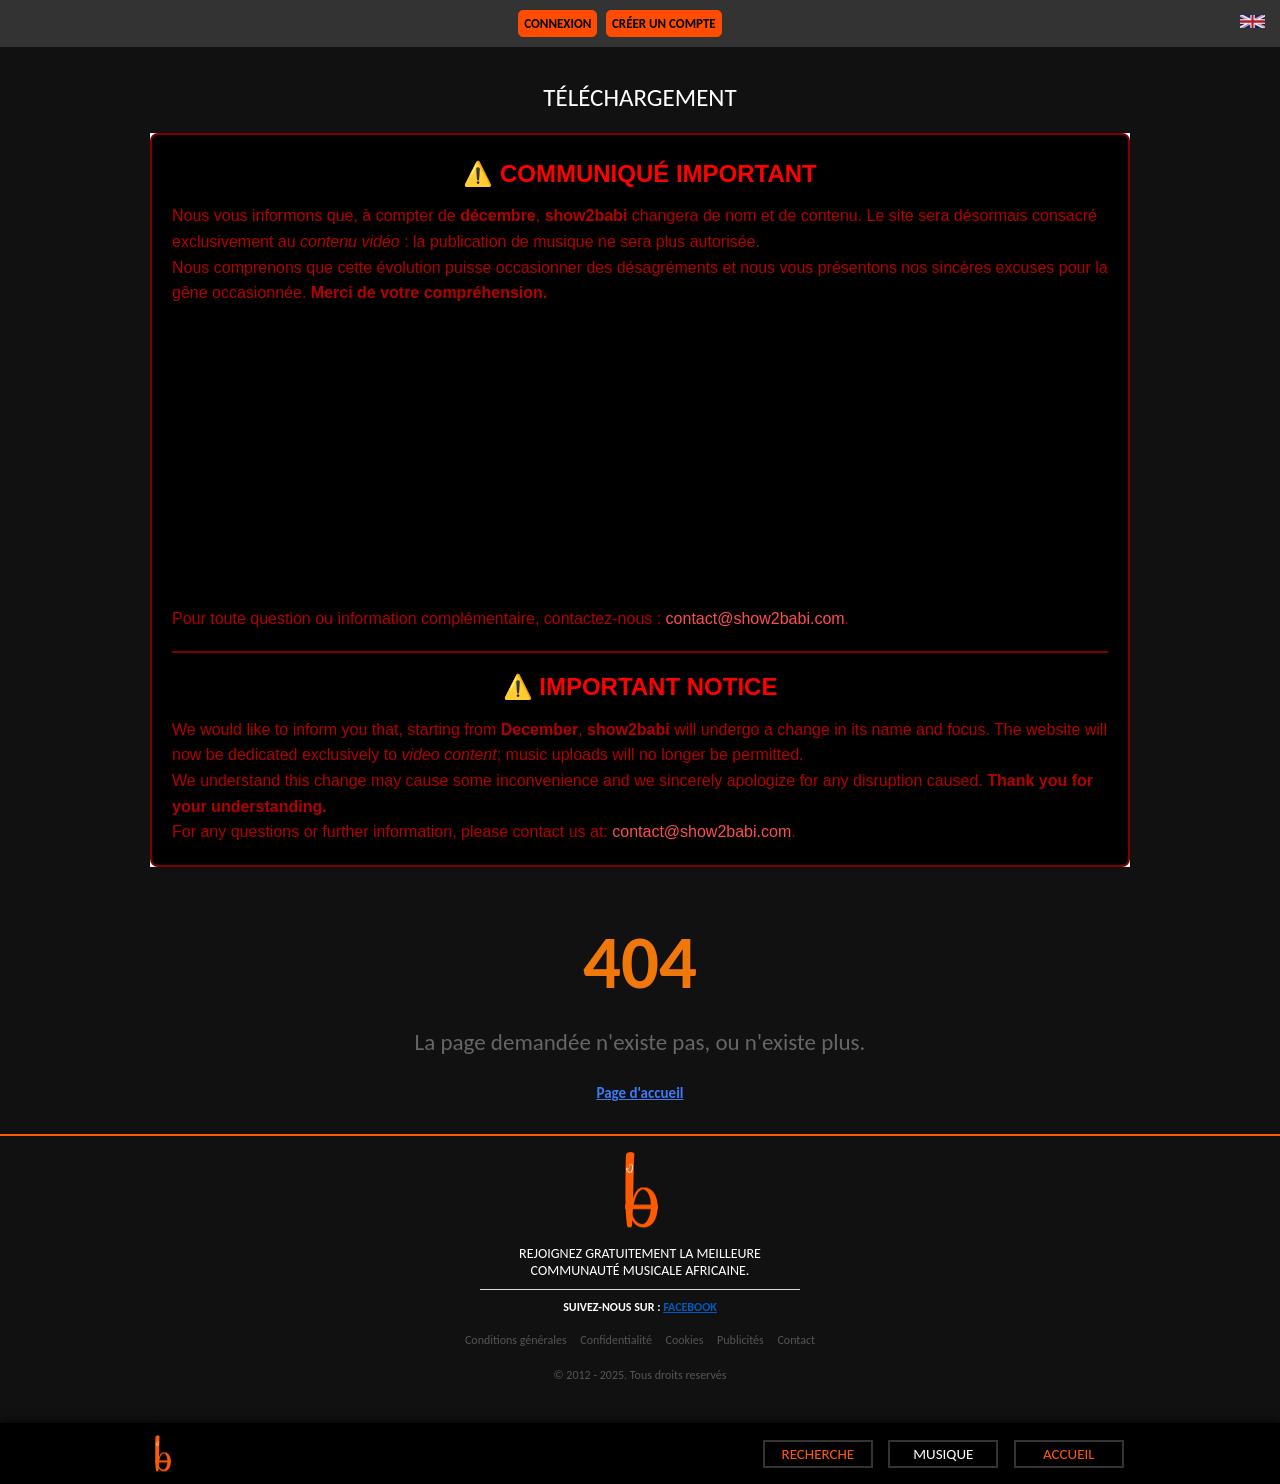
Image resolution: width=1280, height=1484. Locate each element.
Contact (796, 1340)
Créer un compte (664, 23)
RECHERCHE (818, 1454)
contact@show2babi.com (755, 618)
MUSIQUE (943, 1454)
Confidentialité (616, 1340)
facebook (690, 1307)
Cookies (685, 1340)
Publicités (740, 1340)
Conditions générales (516, 1340)
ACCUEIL (1069, 1454)
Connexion (557, 23)
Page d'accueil (639, 1093)
